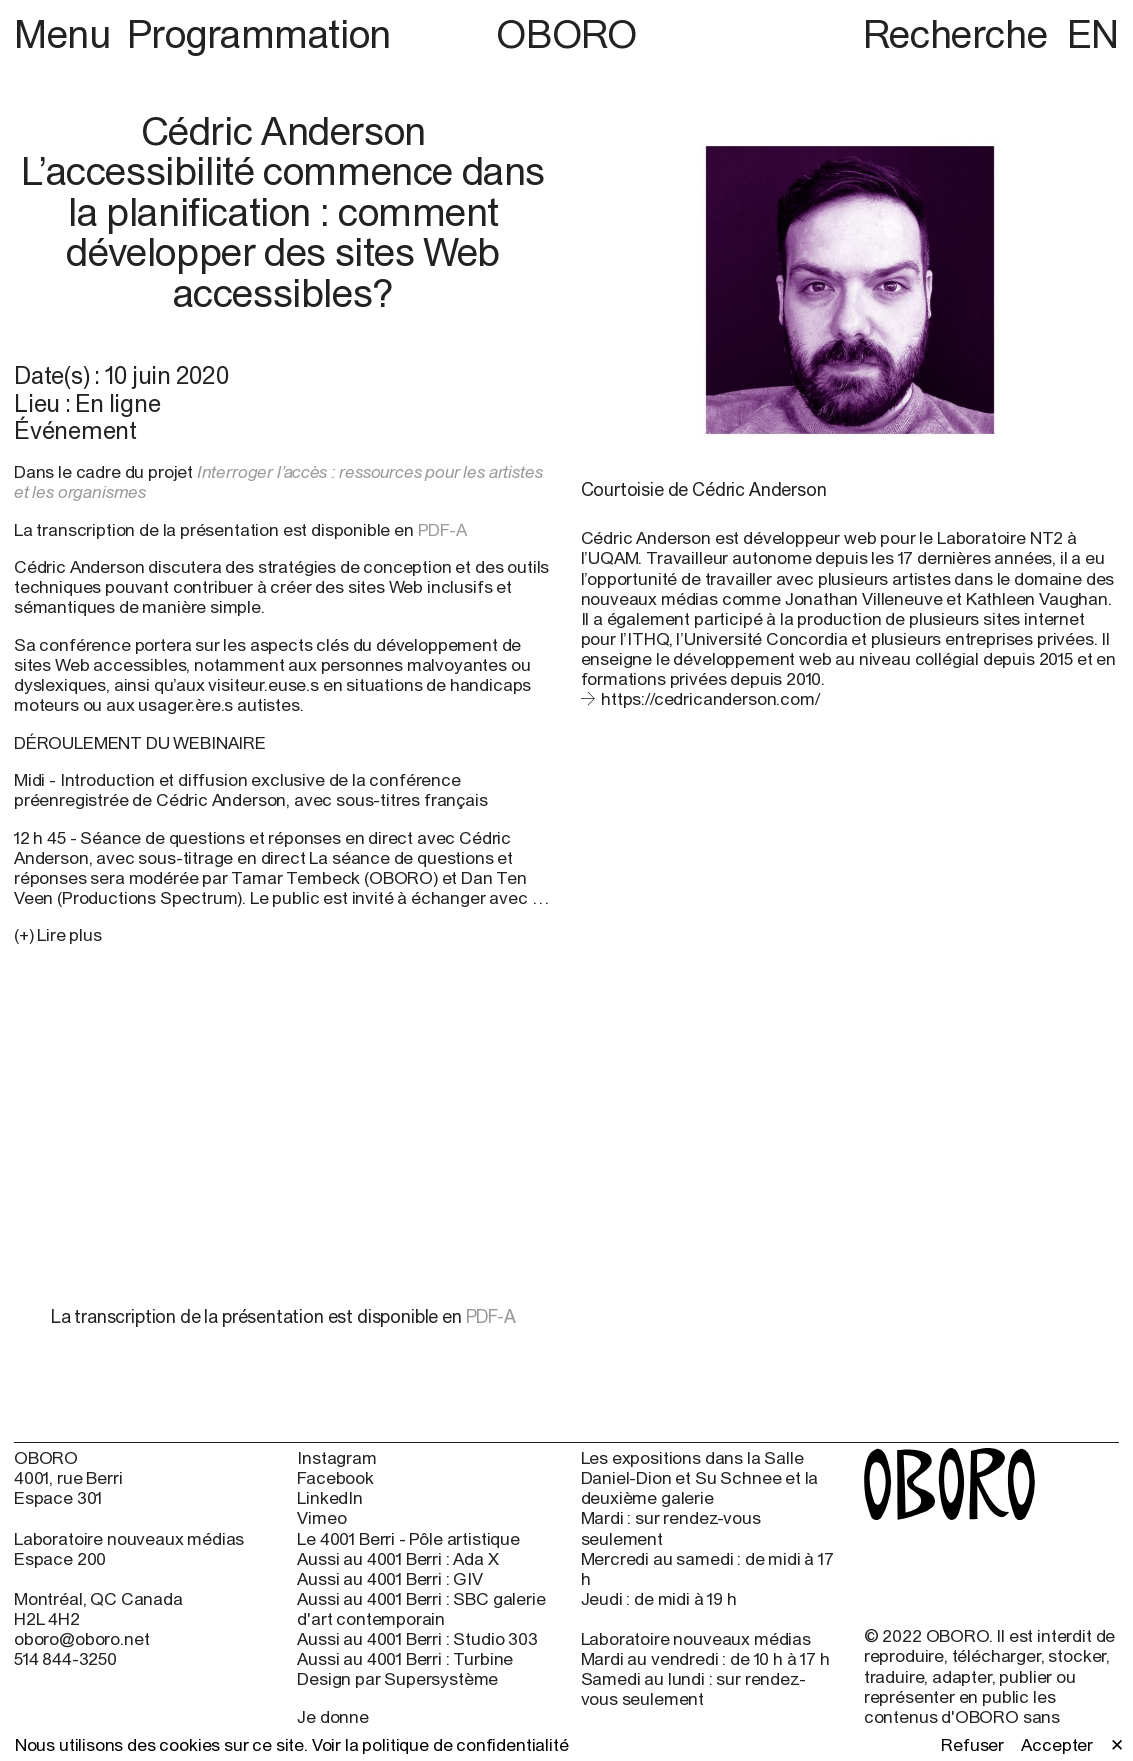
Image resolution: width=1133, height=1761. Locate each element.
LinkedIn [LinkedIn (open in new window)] (330, 1498)
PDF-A (444, 530)
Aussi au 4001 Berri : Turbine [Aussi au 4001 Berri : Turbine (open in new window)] (405, 1659)
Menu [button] (66, 33)
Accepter (1057, 1745)
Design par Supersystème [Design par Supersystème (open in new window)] (397, 1679)
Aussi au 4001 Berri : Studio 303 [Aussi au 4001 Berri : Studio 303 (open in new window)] (417, 1639)
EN (1093, 33)
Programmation (259, 33)
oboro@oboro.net (81, 1639)
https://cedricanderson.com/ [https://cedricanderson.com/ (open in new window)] (710, 699)
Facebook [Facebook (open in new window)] (335, 1478)
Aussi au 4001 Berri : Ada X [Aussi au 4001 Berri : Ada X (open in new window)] (397, 1559)
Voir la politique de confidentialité (440, 1745)
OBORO (566, 34)
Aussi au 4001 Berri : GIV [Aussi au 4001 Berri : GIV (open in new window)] (390, 1579)
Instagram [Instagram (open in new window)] (336, 1458)
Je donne (333, 1717)
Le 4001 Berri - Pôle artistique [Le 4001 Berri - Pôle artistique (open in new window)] (408, 1539)
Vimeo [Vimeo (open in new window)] (321, 1518)
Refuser (972, 1745)
